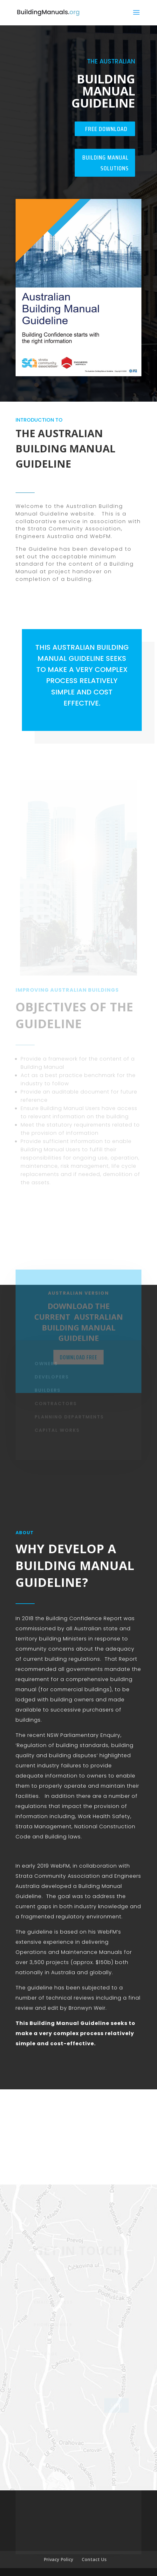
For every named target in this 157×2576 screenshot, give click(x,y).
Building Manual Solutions (105, 162)
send (116, 2407)
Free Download (106, 129)
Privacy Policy (58, 2559)
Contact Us (94, 2559)
